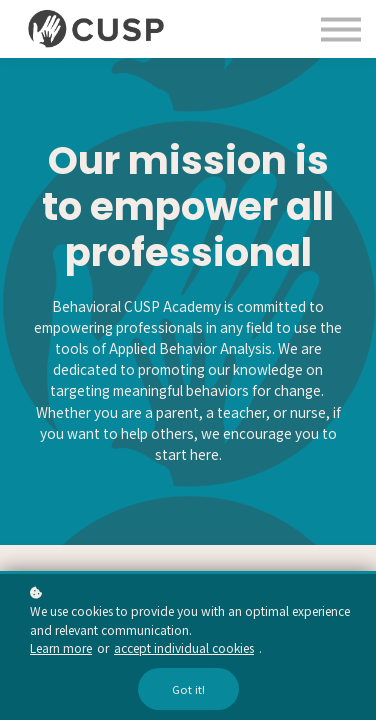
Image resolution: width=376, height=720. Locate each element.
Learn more (61, 647)
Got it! (188, 689)
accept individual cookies (184, 647)
